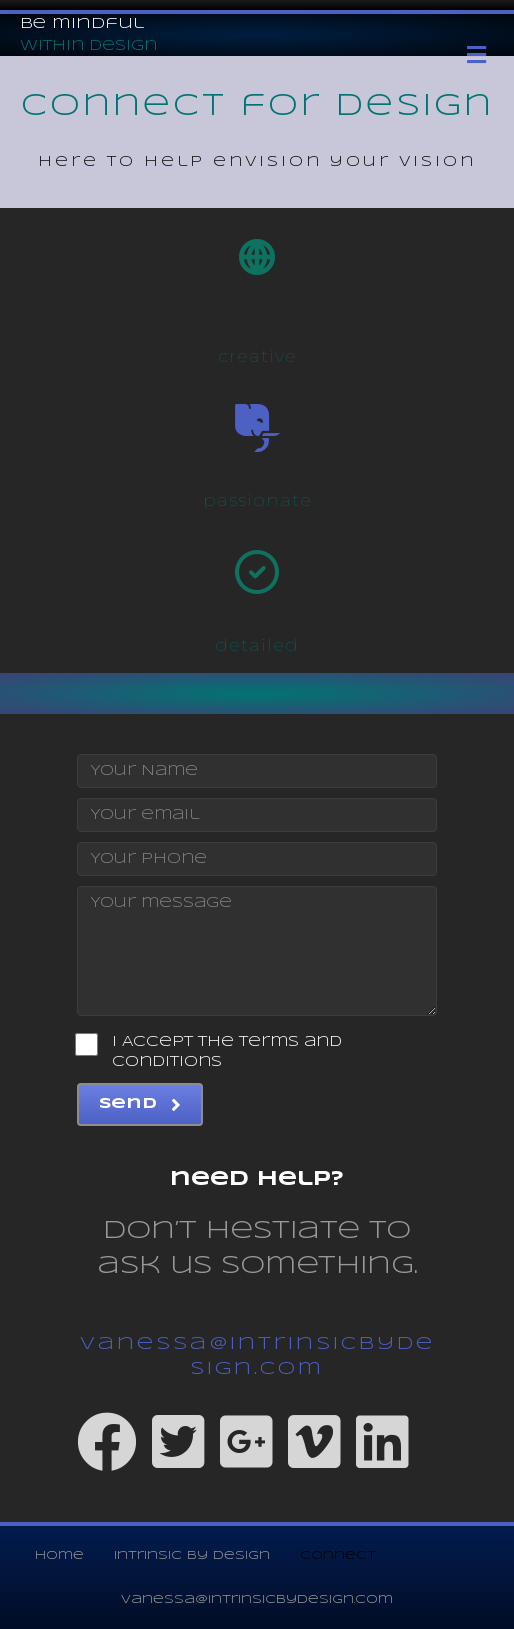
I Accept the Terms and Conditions (209, 1051)
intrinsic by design (192, 1555)
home (59, 1555)
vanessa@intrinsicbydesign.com (257, 1599)
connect (338, 1555)
